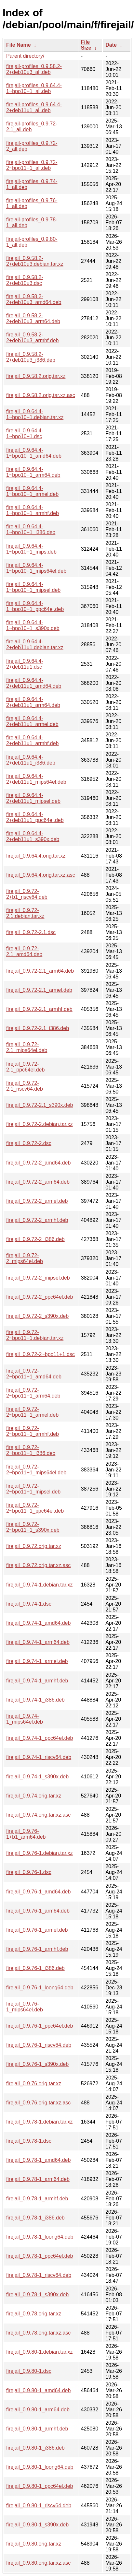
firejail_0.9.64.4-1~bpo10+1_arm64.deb (33, 472)
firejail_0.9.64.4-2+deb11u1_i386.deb (30, 760)
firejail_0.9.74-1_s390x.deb (37, 1776)
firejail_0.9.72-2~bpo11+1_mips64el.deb (36, 1469)
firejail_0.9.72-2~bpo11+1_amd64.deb (33, 1373)
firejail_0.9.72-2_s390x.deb (37, 1316)
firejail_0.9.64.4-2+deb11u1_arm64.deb (33, 702)
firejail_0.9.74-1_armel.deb (37, 1661)
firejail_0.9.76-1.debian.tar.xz (39, 1853)
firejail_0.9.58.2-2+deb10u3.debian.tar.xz (34, 261)
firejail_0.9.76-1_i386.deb (35, 1968)
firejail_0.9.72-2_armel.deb (37, 1201)
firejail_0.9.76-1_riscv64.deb (38, 2045)
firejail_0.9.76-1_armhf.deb (37, 1949)
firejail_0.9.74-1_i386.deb (35, 1700)
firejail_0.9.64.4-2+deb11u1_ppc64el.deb (35, 817)
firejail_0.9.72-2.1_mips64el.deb (26, 1047)
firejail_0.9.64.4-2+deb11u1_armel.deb (32, 721)
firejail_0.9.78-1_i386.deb (35, 2217)
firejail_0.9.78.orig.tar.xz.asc (38, 2333)
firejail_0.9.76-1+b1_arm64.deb (26, 1834)
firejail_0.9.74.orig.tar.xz (33, 1795)
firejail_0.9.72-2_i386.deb (35, 1239)
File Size (86, 45)
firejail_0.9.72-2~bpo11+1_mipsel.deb (33, 1488)
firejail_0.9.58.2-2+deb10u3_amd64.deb (33, 299)
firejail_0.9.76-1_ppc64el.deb (39, 2026)
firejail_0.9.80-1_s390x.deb (37, 2524)
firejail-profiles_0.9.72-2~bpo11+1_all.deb (31, 165)
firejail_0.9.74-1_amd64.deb (38, 1623)
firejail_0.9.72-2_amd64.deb (38, 1162)
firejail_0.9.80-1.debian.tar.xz (39, 2352)
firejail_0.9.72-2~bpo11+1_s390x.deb (33, 1527)
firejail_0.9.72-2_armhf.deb (37, 1220)
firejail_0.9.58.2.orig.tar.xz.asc (40, 395)
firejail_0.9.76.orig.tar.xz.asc (38, 2102)
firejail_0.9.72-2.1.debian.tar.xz (25, 913)
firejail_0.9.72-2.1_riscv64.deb (24, 1086)
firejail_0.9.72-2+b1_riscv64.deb (26, 894)
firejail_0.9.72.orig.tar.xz (33, 1546)
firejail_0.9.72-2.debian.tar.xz (39, 1124)
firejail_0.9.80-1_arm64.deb (38, 2409)
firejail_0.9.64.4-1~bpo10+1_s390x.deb (33, 625)
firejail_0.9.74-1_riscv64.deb (38, 1757)
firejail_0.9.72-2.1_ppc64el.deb (25, 1066)
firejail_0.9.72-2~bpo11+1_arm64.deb (33, 1393)
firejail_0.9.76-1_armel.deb (37, 1930)
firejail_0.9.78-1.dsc (28, 2141)
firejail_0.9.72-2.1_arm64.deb (40, 971)
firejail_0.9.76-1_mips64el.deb (24, 2006)
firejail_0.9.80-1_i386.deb (35, 2448)
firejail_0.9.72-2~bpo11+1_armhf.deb (32, 1431)
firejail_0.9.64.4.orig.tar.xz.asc (40, 875)
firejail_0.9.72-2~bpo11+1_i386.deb (30, 1450)
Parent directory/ (25, 56)
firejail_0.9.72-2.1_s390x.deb (39, 1105)
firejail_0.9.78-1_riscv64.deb (38, 2275)
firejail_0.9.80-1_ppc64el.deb (39, 2486)
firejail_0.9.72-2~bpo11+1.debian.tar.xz (34, 1335)
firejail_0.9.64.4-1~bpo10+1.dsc (24, 433)
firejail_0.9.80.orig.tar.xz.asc (38, 2563)
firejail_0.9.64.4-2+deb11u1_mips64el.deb (36, 779)
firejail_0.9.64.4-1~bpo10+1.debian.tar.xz (34, 414)
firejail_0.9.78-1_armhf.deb (37, 2198)
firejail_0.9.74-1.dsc (28, 1604)
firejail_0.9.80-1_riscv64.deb (38, 2505)
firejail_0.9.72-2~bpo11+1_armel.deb (32, 1412)
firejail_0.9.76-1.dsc (28, 1872)
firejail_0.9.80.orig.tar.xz (33, 2544)
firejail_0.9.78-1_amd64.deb (38, 2160)
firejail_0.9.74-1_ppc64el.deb (39, 1738)
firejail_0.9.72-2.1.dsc (31, 932)
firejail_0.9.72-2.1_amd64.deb (24, 951)
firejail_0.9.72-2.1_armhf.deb (39, 1009)
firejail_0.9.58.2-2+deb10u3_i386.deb (30, 357)
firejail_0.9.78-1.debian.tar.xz (39, 2122)
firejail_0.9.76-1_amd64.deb (38, 1891)
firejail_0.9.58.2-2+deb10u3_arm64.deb (33, 318)
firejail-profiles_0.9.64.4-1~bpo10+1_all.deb (34, 88)
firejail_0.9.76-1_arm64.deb (38, 1911)
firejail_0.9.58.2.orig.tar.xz (35, 376)
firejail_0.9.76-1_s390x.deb (37, 2064)
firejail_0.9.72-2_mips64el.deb (24, 1258)
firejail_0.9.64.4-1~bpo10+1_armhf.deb (32, 510)
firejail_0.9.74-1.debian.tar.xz (39, 1584)
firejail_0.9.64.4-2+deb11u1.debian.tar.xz (34, 644)
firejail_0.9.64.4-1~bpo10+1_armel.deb (32, 491)
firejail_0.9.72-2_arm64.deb (38, 1182)
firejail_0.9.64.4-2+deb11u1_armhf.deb (32, 740)
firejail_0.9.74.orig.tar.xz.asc (38, 1815)
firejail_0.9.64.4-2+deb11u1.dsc (24, 664)
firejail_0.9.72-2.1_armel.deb (39, 990)
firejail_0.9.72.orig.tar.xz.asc (38, 1565)
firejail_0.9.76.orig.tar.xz (33, 2083)
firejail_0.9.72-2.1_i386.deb (37, 1028)
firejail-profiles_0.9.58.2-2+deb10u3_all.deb (34, 69)
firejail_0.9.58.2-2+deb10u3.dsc (24, 280)
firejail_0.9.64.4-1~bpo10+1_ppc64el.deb (35, 606)
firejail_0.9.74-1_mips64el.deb (24, 1719)
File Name (18, 45)
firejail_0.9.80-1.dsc (28, 2371)
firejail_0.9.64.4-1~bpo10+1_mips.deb (31, 549)
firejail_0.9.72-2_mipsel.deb (38, 1278)
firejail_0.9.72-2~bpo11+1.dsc (40, 1354)
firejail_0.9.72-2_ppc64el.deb (39, 1297)
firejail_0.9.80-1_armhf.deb (37, 2428)
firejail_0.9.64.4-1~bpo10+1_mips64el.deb (36, 568)
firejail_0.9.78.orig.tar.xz (33, 2313)
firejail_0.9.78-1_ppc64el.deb (39, 2256)
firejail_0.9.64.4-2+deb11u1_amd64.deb (33, 683)
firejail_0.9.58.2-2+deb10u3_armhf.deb (32, 337)
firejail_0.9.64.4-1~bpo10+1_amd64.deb (33, 453)
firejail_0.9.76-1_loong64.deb (39, 1987)
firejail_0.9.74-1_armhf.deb (37, 1680)
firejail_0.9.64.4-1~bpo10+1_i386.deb (30, 529)
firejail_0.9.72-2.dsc (28, 1143)
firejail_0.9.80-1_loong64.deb (39, 2467)
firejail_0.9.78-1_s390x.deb (37, 2294)
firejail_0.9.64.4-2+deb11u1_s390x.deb (32, 836)
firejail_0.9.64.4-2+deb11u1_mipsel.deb (33, 798)
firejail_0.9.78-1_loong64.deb (39, 2237)
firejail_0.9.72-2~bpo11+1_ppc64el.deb (35, 1508)
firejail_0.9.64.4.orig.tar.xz (35, 856)
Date (111, 45)
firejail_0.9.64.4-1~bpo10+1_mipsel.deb (33, 587)
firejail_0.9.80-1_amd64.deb (38, 2390)
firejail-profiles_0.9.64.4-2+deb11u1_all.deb (34, 107)
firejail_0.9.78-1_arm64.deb (38, 2179)
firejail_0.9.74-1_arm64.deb (38, 1642)
